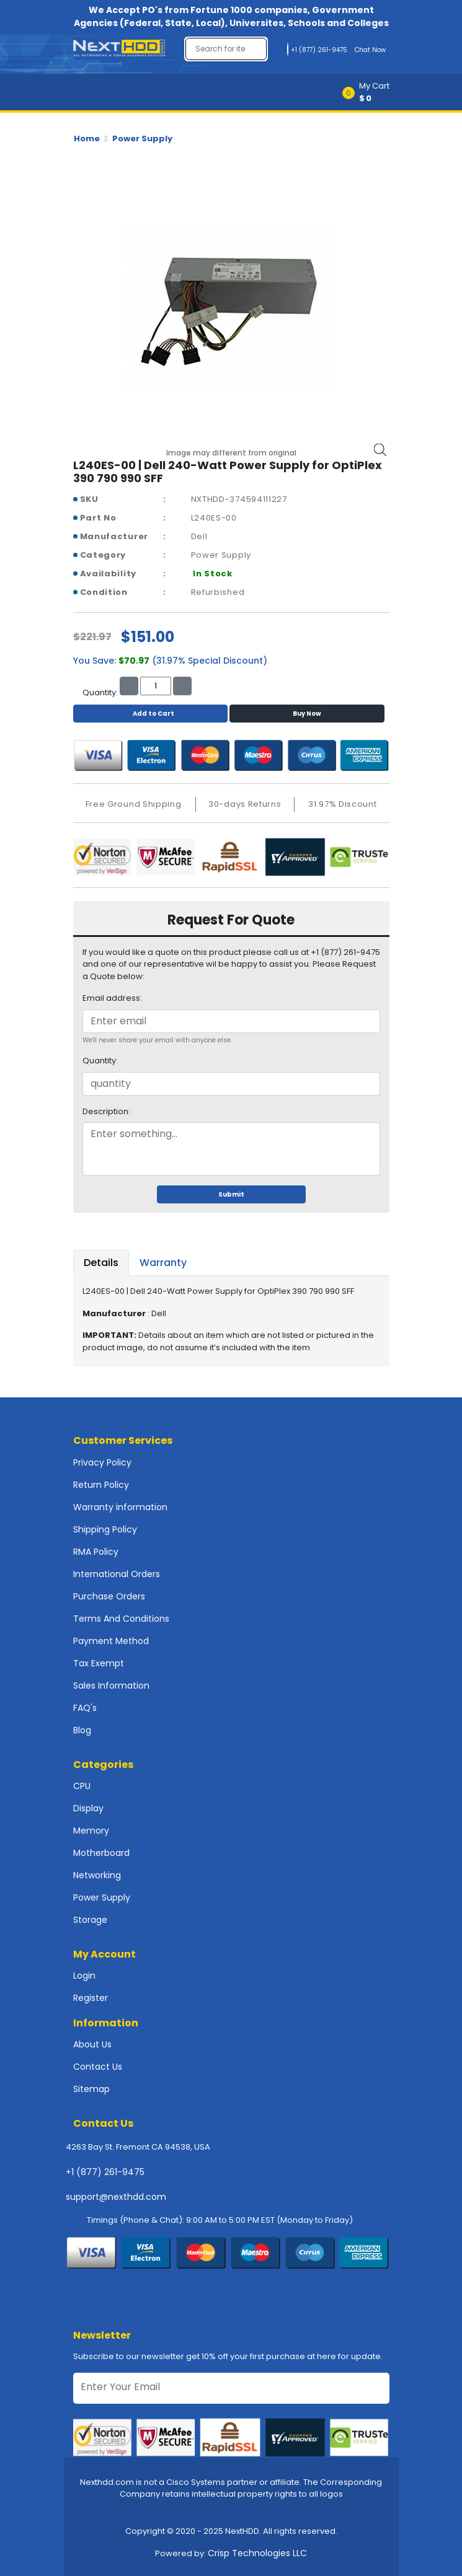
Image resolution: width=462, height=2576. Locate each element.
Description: (106, 1111)
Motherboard (101, 1853)
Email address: (112, 998)
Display (88, 1808)
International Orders (116, 1574)
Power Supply (142, 138)
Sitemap (91, 2089)
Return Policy (101, 1485)
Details (101, 1262)
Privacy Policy (102, 1462)
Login (84, 1975)
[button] (369, 92)
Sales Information (111, 1685)
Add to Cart (150, 713)
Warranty (163, 1262)
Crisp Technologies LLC (257, 2553)
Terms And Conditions (121, 1618)
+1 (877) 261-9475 (105, 2172)
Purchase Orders (109, 1596)
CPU (82, 1786)
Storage (90, 1920)
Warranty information (120, 1507)
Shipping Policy (105, 1529)
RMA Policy (95, 1551)
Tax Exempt (98, 1663)
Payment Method (111, 1641)
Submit (231, 1194)
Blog (82, 1730)
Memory (91, 1830)
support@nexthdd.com (116, 2197)
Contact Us (97, 2066)
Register (90, 1998)
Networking (97, 1875)
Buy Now (307, 713)
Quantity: (100, 1060)
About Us (92, 2044)
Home (87, 138)
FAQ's (85, 1708)
